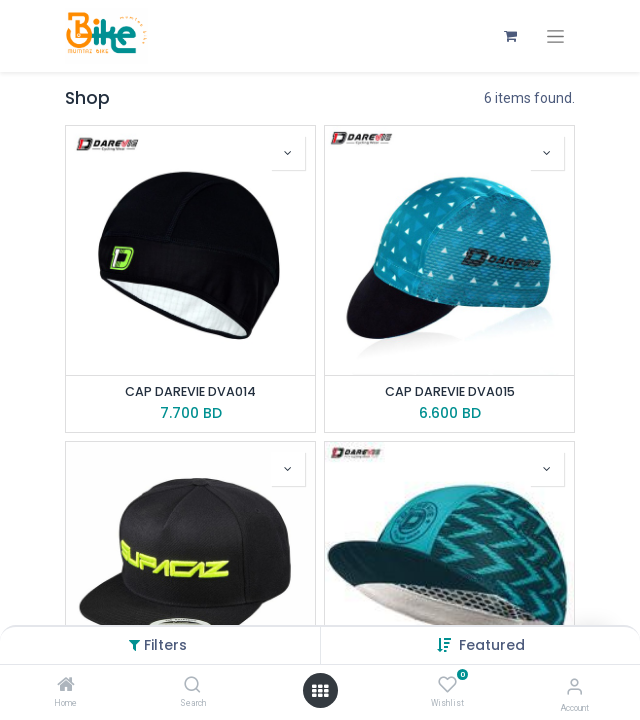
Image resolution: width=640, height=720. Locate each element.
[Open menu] (320, 691)
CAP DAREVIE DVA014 (190, 391)
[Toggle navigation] (555, 36)
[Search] (192, 686)
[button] (492, 645)
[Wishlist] (447, 685)
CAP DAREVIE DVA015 (450, 391)
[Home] (66, 686)
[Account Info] (574, 686)
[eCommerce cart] (510, 36)
